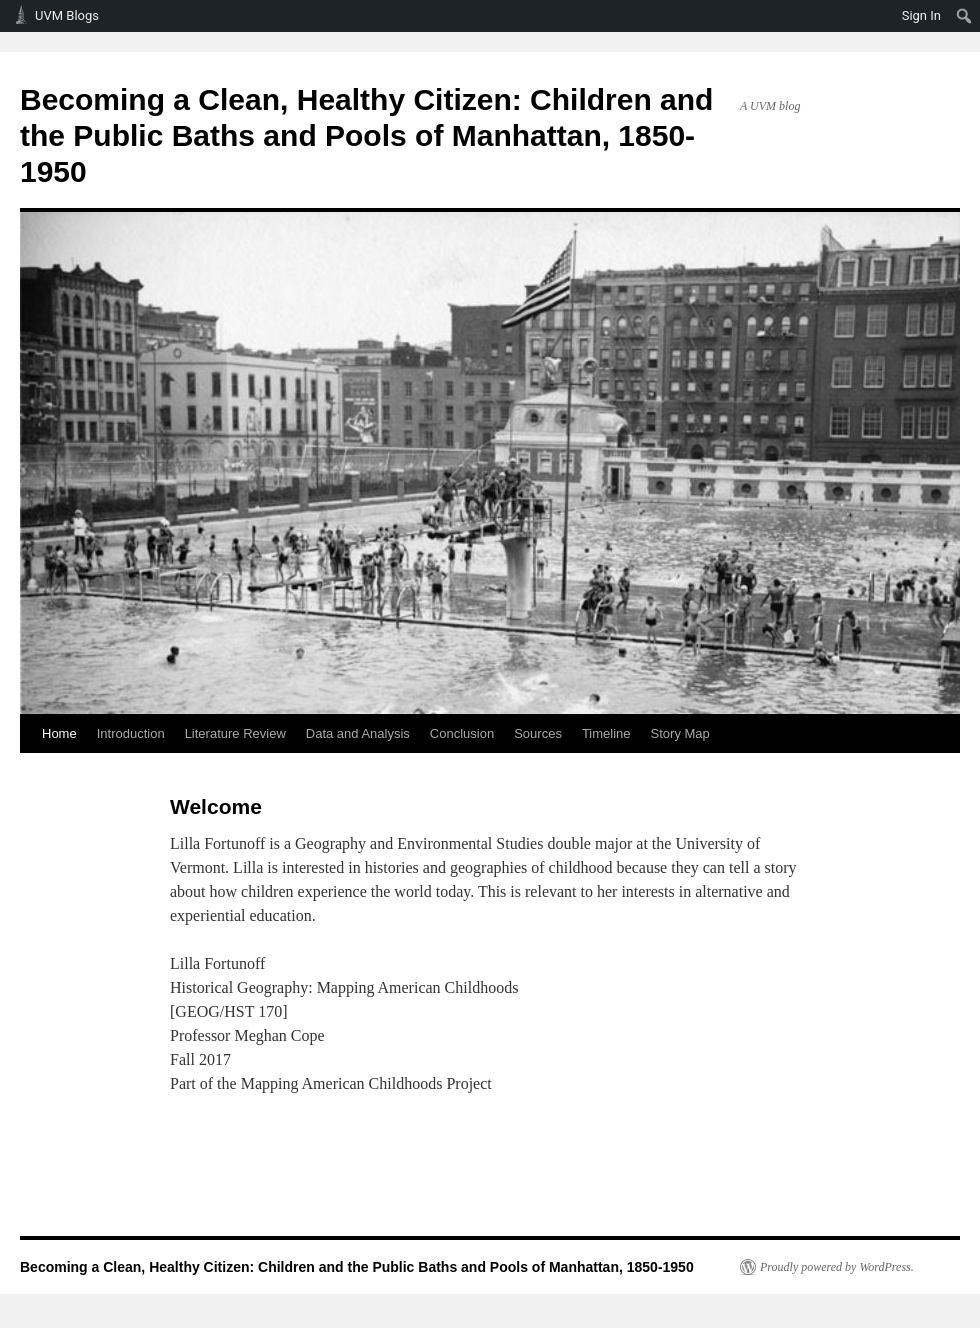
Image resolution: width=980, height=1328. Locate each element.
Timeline (606, 733)
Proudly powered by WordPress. (837, 1267)
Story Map (680, 733)
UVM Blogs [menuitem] (67, 15)
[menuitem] (964, 16)
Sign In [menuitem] (921, 15)
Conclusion (462, 733)
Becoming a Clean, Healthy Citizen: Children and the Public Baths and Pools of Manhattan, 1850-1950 (366, 135)
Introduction (131, 733)
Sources (538, 733)
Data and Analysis (358, 733)
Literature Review (235, 733)
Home (59, 733)
